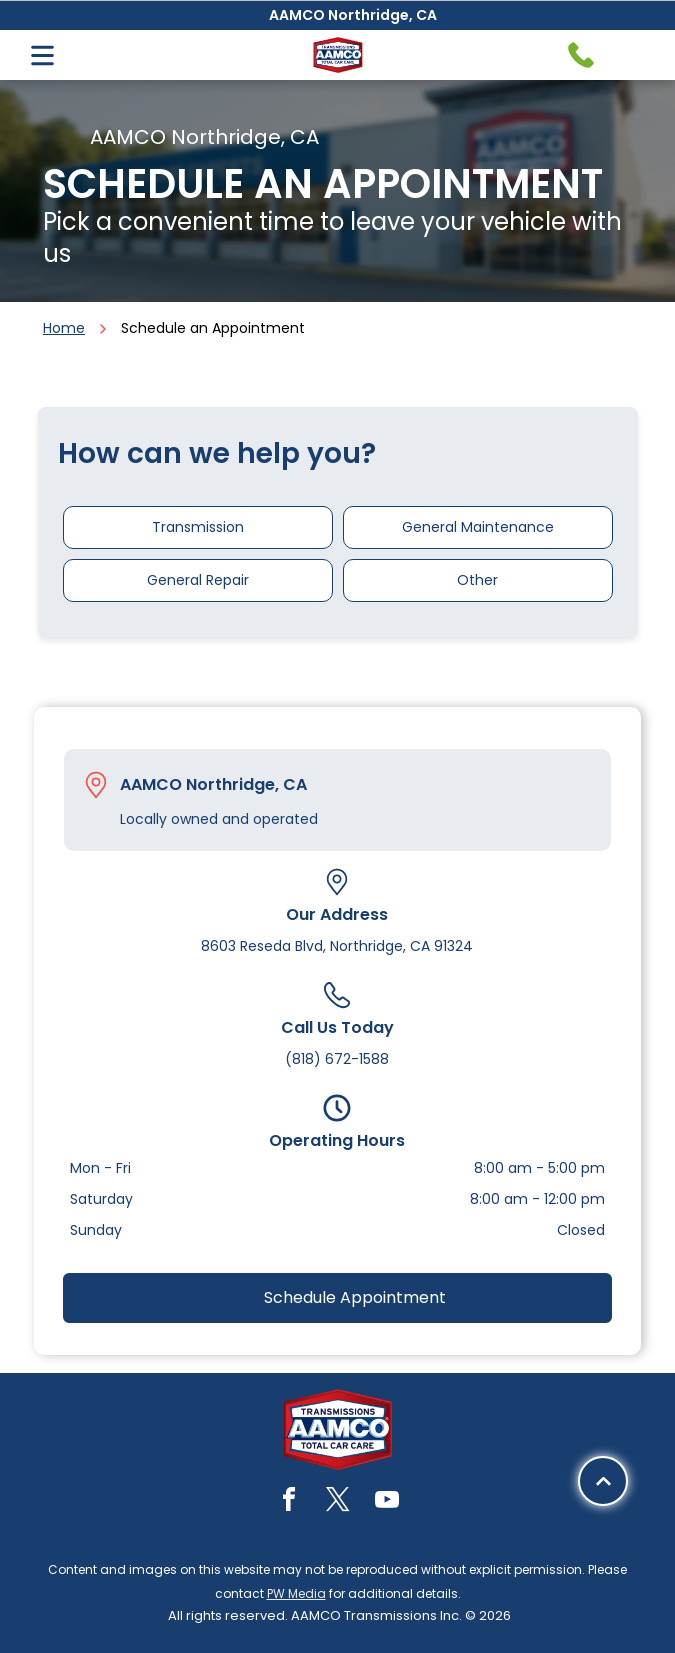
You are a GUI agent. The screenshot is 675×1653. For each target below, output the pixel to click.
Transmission (198, 527)
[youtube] (387, 1502)
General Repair (198, 580)
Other (477, 580)
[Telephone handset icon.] (581, 55)
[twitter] (338, 1502)
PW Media (296, 1593)
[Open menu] (42, 55)
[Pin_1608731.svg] (96, 785)
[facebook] (289, 1502)
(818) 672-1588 (337, 1059)
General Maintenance (478, 527)
